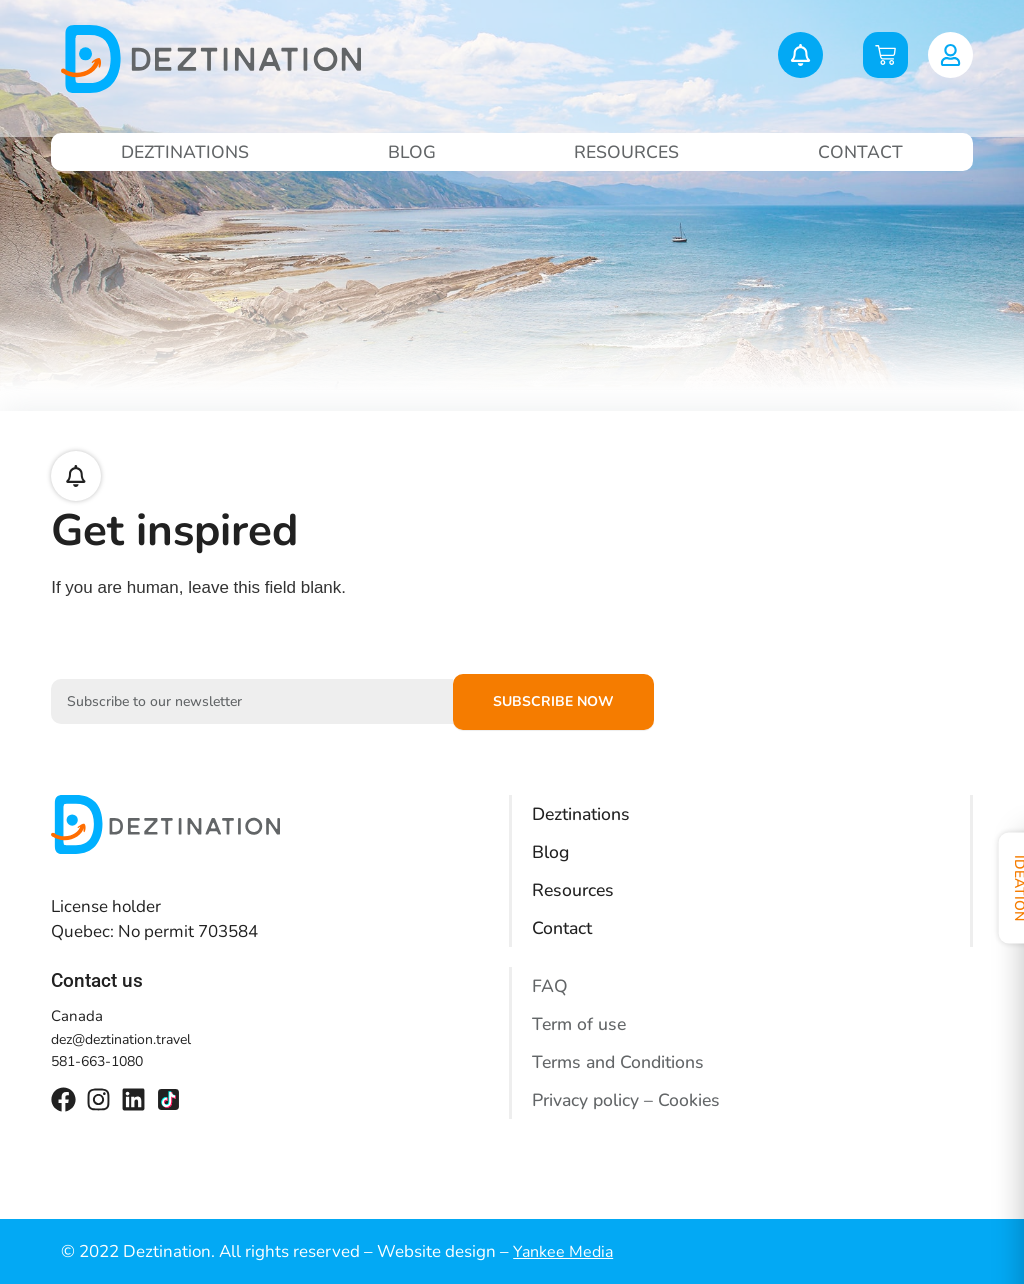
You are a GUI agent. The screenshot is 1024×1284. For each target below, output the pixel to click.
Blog (412, 152)
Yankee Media (563, 1252)
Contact (861, 152)
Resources (627, 152)
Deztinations (185, 152)
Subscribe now (553, 701)
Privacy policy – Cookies (628, 1100)
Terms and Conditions (621, 1062)
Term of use (581, 1024)
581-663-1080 (97, 1061)
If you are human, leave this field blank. (198, 587)
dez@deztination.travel (121, 1039)
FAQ (550, 986)
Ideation (1001, 891)
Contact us (97, 980)
